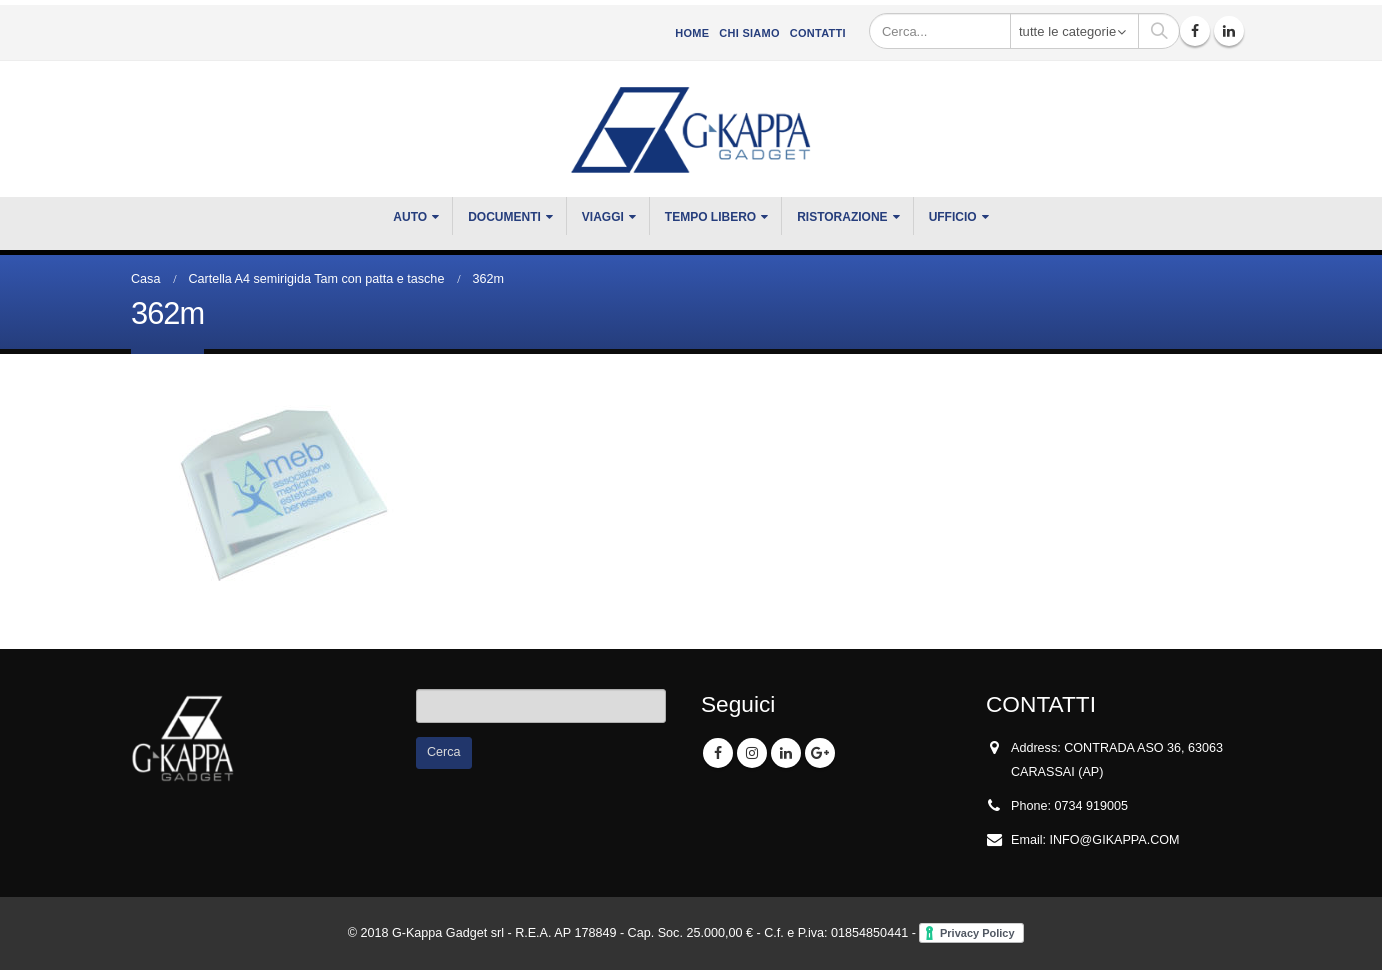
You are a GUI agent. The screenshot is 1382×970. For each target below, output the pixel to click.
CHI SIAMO (749, 33)
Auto (410, 217)
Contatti (818, 33)
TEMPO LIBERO (710, 217)
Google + (820, 753)
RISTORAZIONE (842, 217)
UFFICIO (953, 217)
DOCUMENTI (504, 217)
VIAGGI (603, 217)
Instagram (752, 753)
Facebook (718, 753)
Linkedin (786, 753)
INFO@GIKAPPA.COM (1115, 840)
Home (692, 33)
